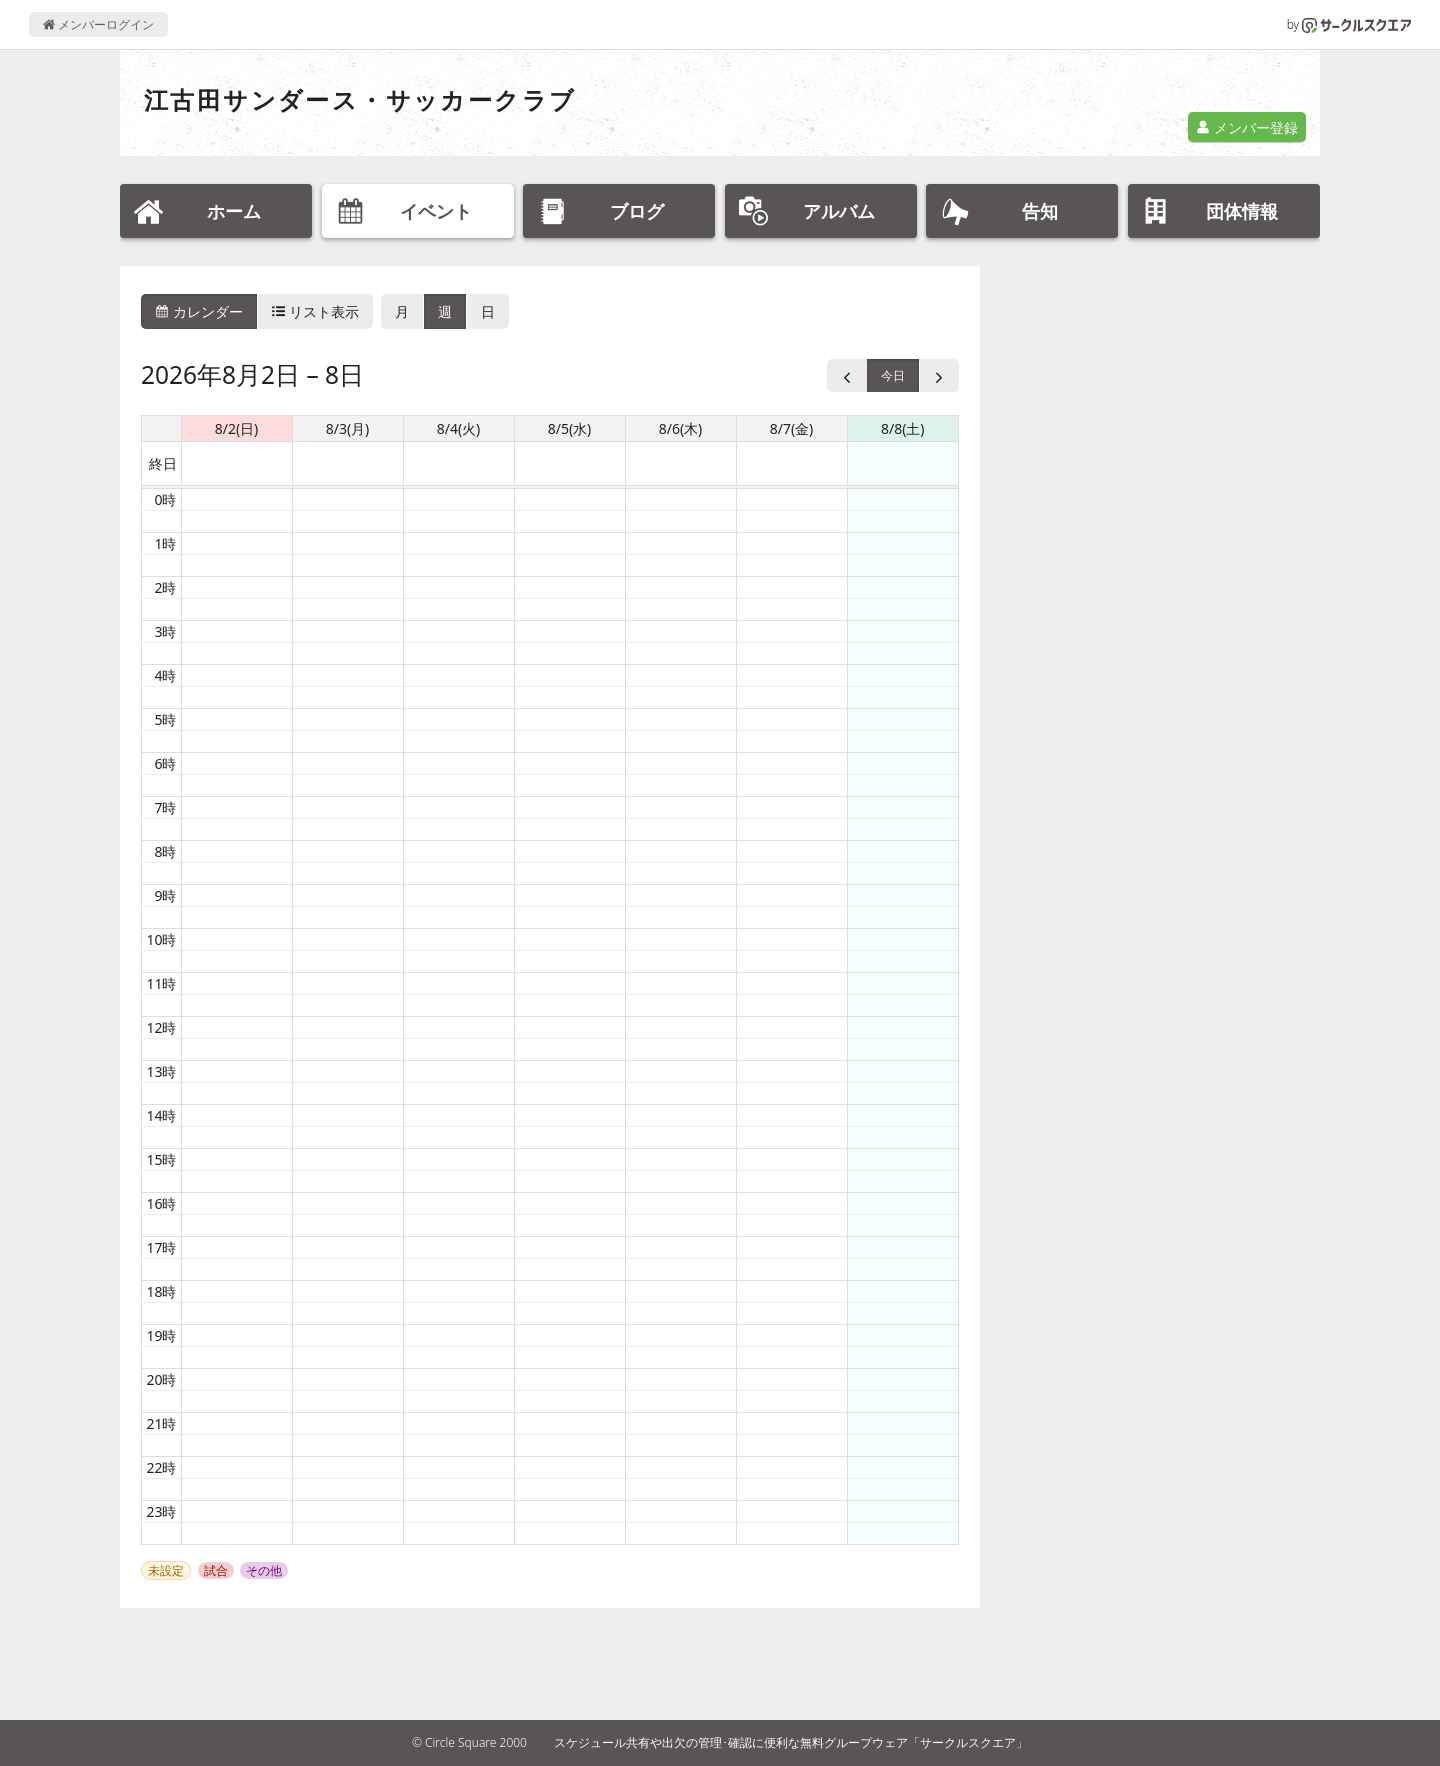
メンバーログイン (98, 24)
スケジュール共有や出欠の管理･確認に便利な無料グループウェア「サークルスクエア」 (791, 1742)
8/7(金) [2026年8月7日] (792, 428)
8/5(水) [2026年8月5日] (570, 428)
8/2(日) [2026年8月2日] (237, 428)
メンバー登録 (1247, 127)
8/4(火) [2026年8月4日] (459, 428)
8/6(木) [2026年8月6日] (681, 428)
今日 (893, 375)
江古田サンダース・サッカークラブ (360, 99)
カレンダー (199, 311)
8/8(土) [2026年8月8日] (903, 428)
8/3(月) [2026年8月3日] (348, 428)
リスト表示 (316, 311)
